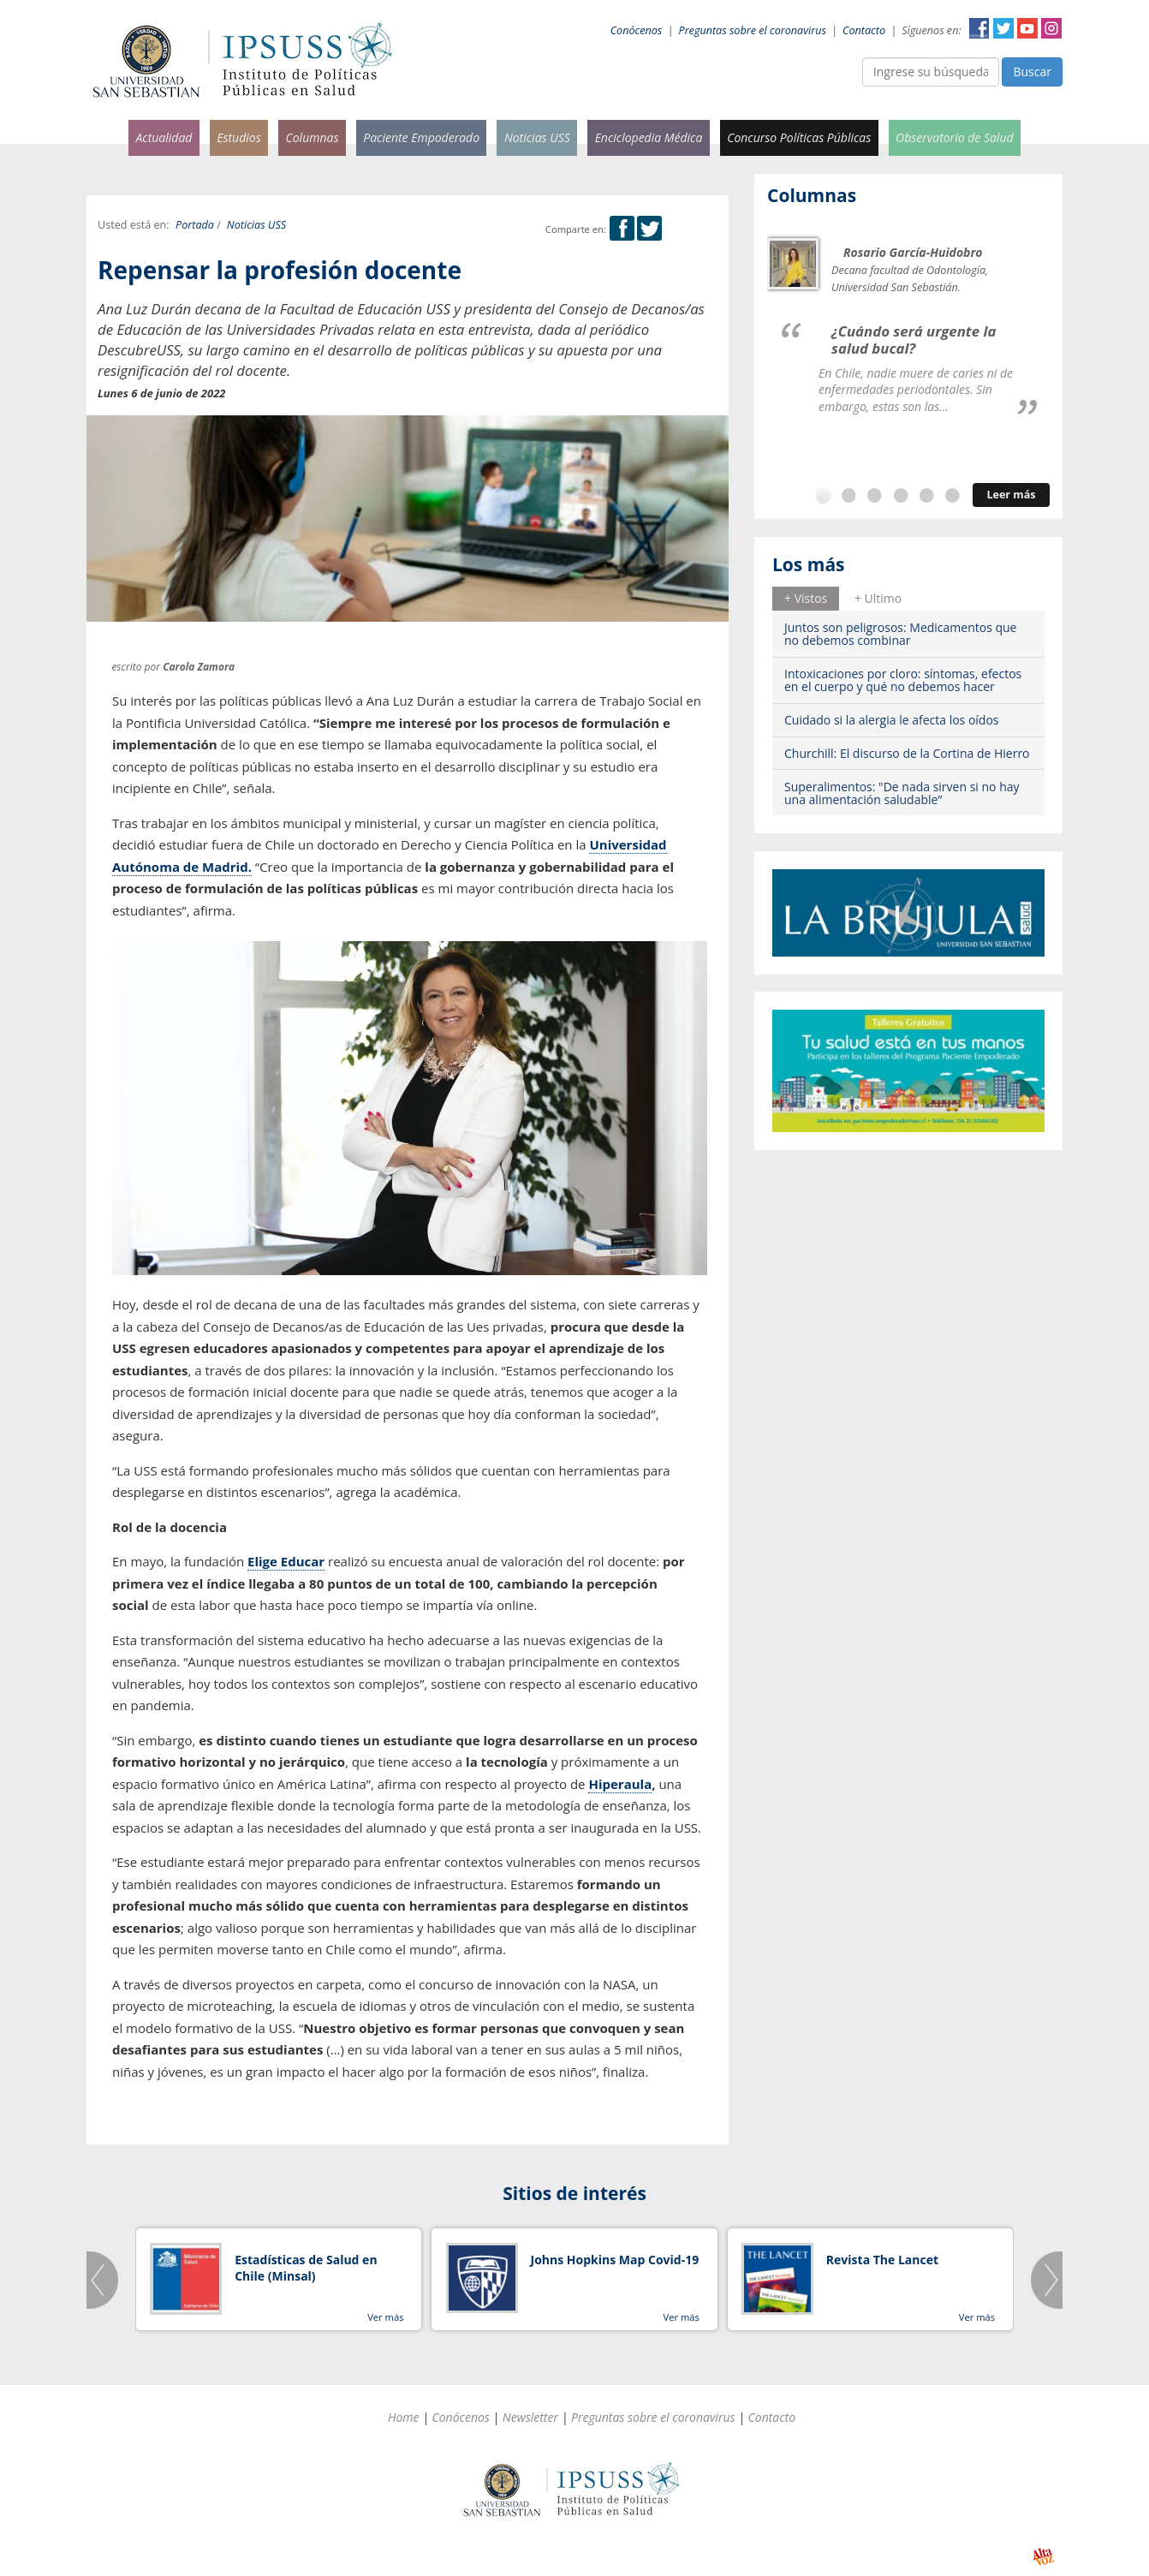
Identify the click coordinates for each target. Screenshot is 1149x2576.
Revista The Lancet (882, 2259)
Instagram (1051, 28)
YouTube (1027, 28)
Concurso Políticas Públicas (799, 137)
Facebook (979, 28)
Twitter (1003, 28)
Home (404, 2417)
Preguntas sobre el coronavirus (752, 30)
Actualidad (163, 137)
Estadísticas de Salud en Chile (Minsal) (306, 2268)
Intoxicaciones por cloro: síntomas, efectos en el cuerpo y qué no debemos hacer (902, 680)
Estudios (239, 137)
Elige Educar (285, 1561)
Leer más (1010, 494)
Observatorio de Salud (955, 137)
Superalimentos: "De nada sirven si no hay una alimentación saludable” (902, 793)
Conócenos (636, 30)
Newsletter (530, 2417)
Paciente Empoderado (421, 137)
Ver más (385, 2317)
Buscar (1032, 71)
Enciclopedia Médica (649, 137)
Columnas (311, 137)
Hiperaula (620, 1783)
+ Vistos (805, 598)
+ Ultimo (878, 598)
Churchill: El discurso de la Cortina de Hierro (907, 753)
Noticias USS (537, 137)
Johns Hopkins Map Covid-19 (615, 2259)
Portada (195, 225)
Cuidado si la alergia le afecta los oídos (891, 720)
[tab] (805, 599)
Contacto (863, 30)
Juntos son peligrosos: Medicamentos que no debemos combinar (900, 633)
